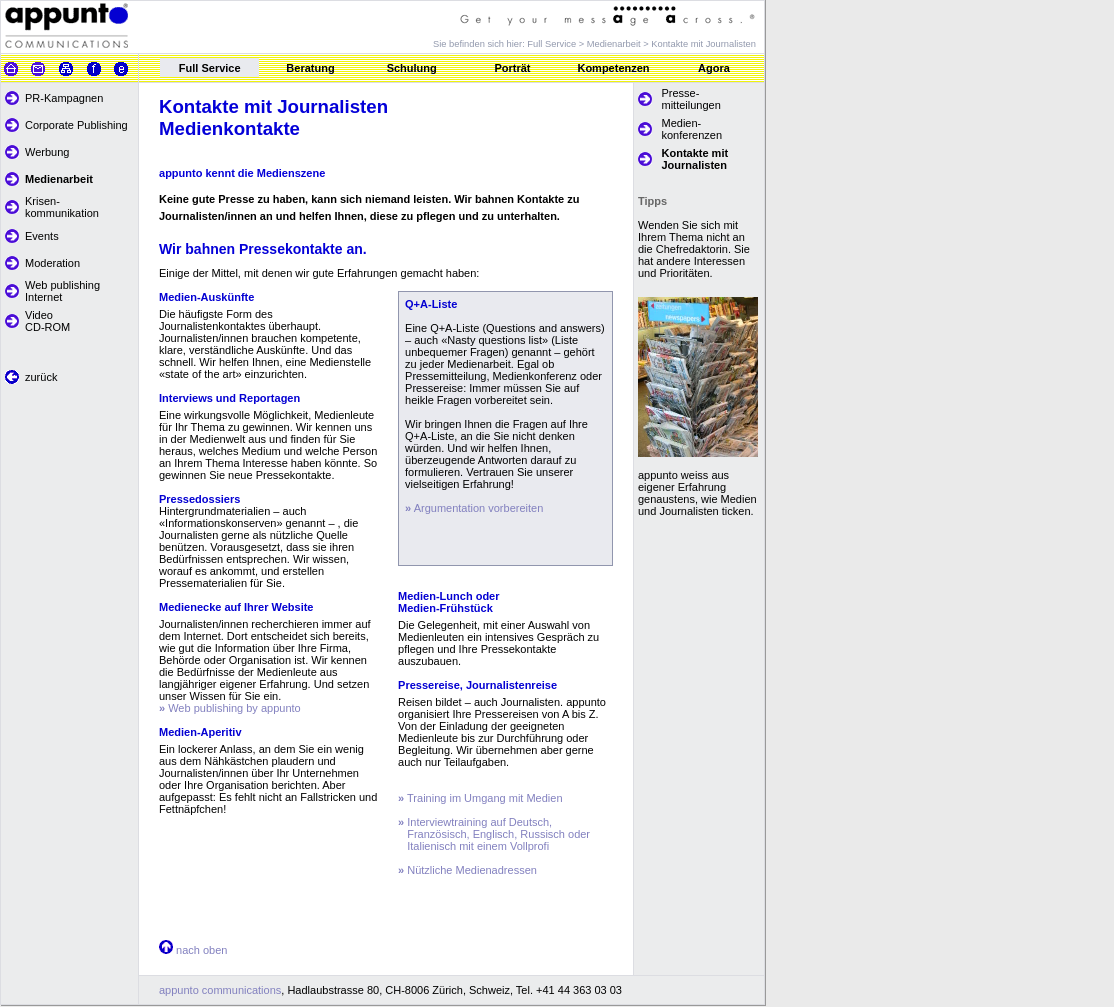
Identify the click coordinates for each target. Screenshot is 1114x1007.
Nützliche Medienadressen (467, 870)
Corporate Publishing (76, 125)
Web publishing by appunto (230, 708)
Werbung (47, 152)
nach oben (200, 950)
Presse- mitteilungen (691, 99)
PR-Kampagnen (64, 98)
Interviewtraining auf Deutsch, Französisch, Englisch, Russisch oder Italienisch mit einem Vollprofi (494, 834)
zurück (41, 377)
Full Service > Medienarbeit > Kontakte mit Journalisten (641, 44)
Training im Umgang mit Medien (480, 798)
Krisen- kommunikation (62, 207)
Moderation (52, 263)
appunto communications (220, 990)
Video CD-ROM (47, 321)
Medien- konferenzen (692, 129)
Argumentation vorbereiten (479, 508)
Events (42, 236)
